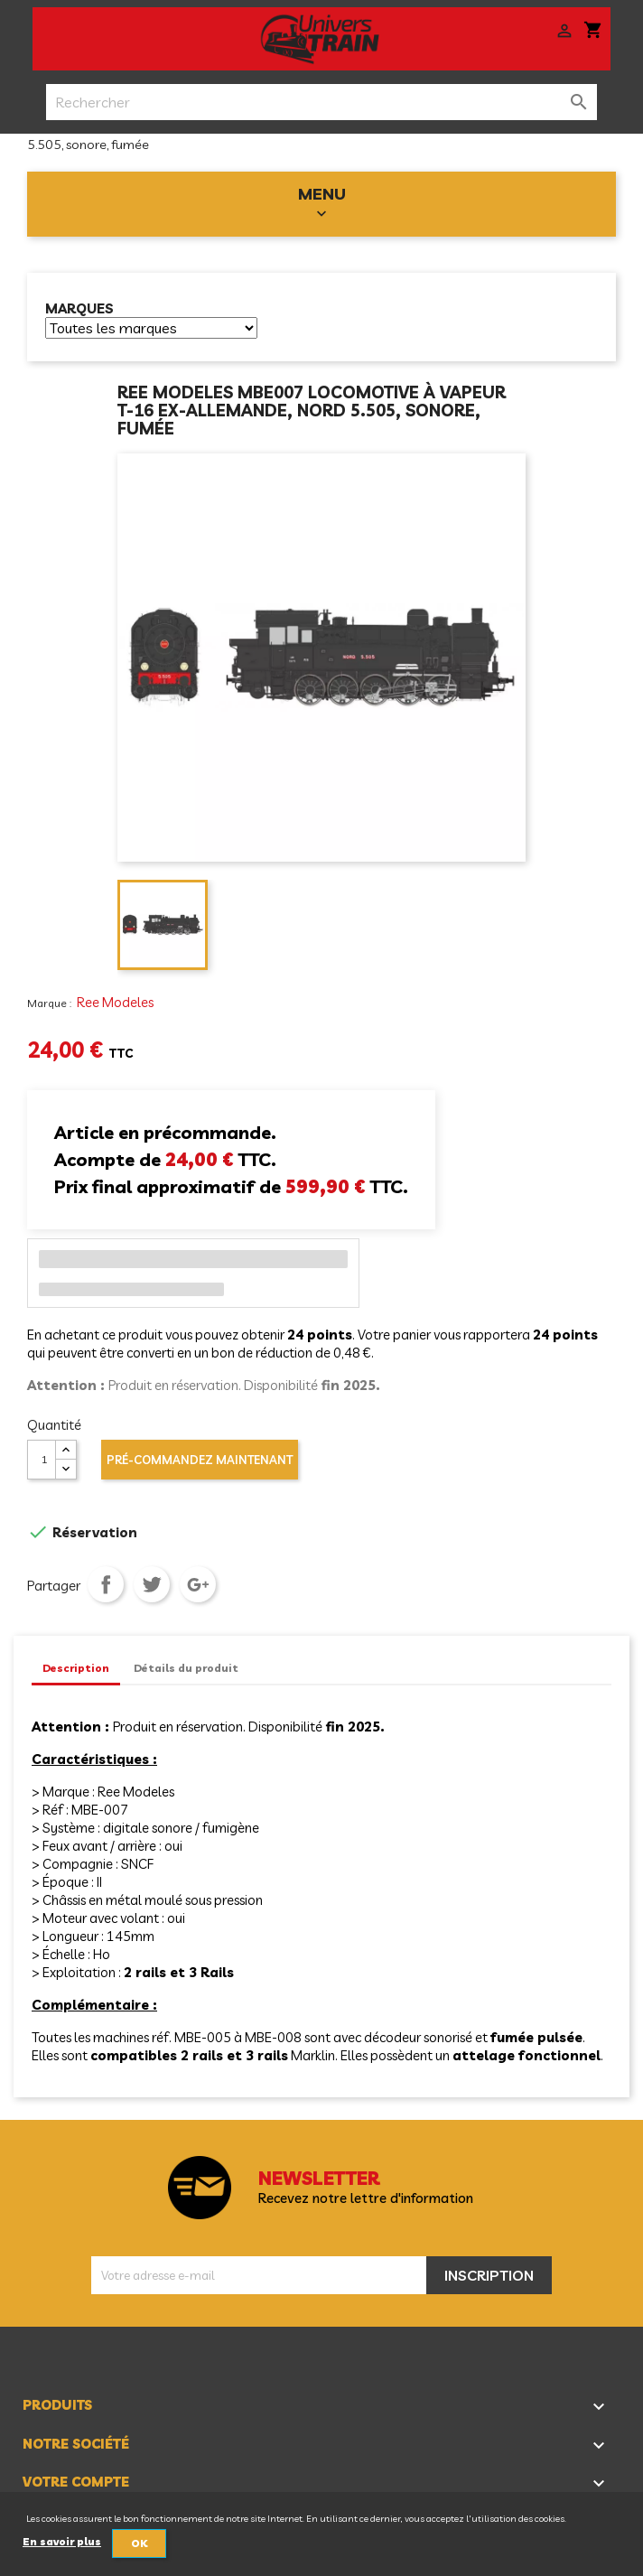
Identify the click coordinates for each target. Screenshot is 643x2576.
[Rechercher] (322, 102)
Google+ (198, 1584)
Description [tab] (75, 1668)
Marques (79, 309)
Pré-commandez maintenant (200, 1459)
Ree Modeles (115, 1002)
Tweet (152, 1584)
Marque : (50, 1003)
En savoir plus (62, 2541)
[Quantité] (41, 1459)
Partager (106, 1584)
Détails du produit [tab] (186, 1668)
